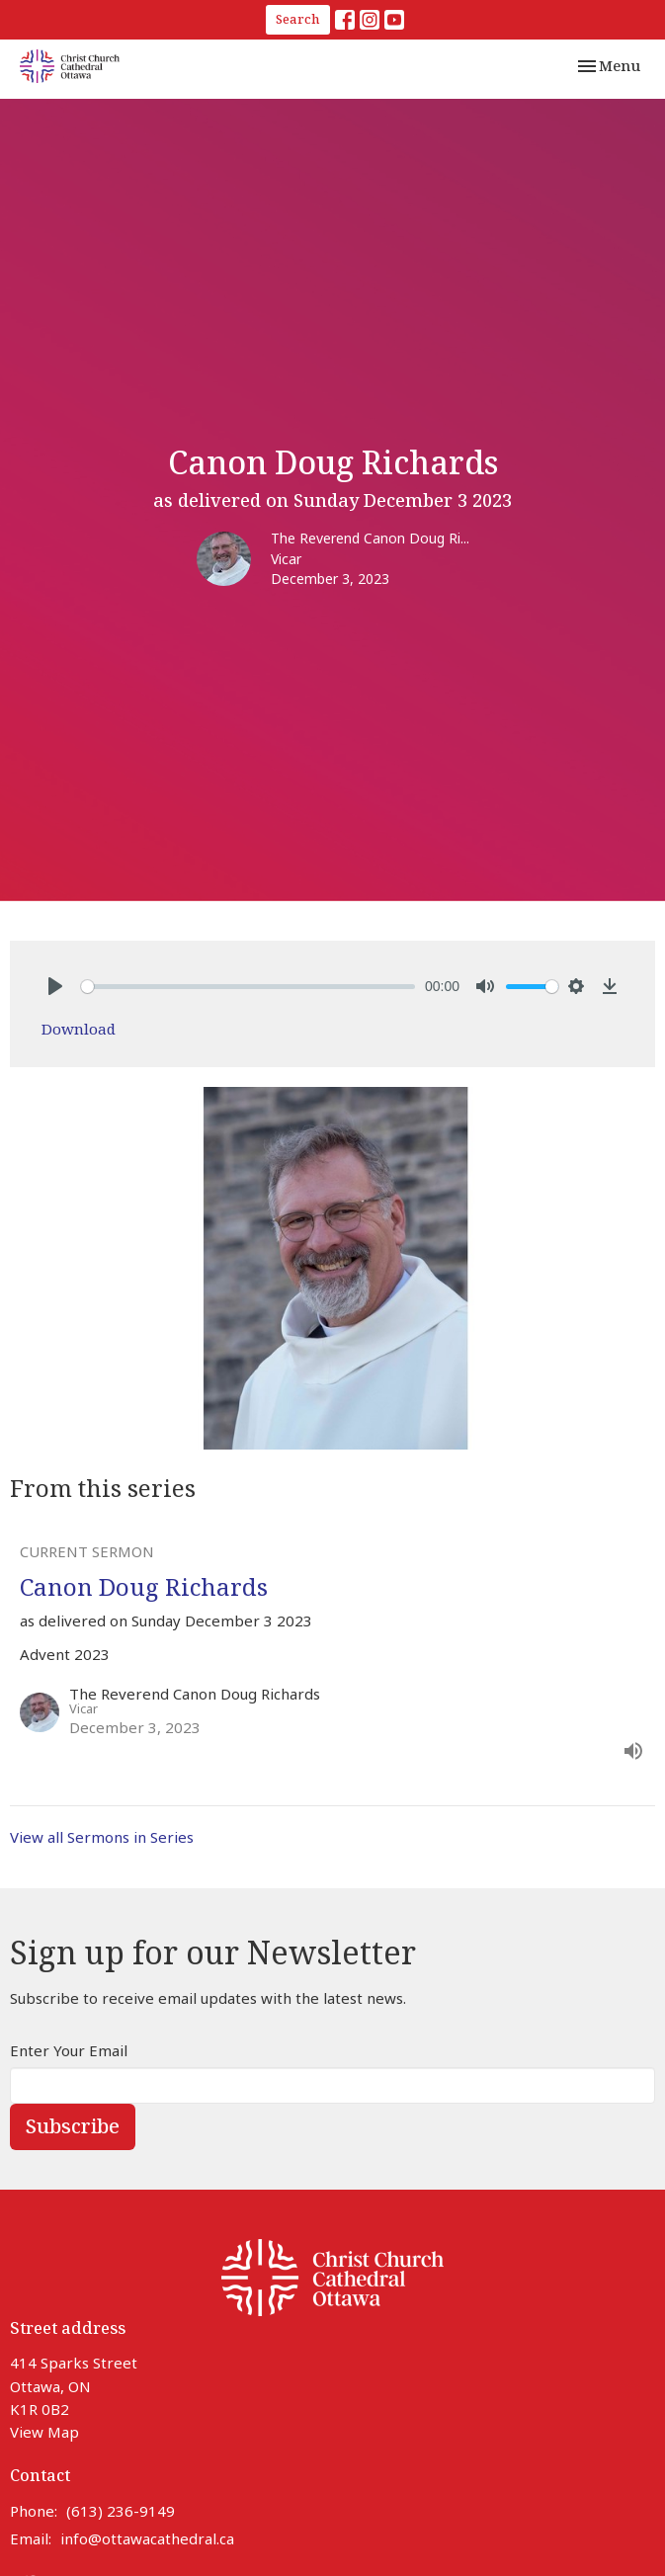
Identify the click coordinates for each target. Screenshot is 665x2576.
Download (79, 1029)
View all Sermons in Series (102, 1837)
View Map (44, 2432)
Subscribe (73, 2126)
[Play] (55, 986)
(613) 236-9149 (120, 2511)
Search (298, 19)
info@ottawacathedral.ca (147, 2538)
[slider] (248, 986)
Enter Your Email (68, 2050)
